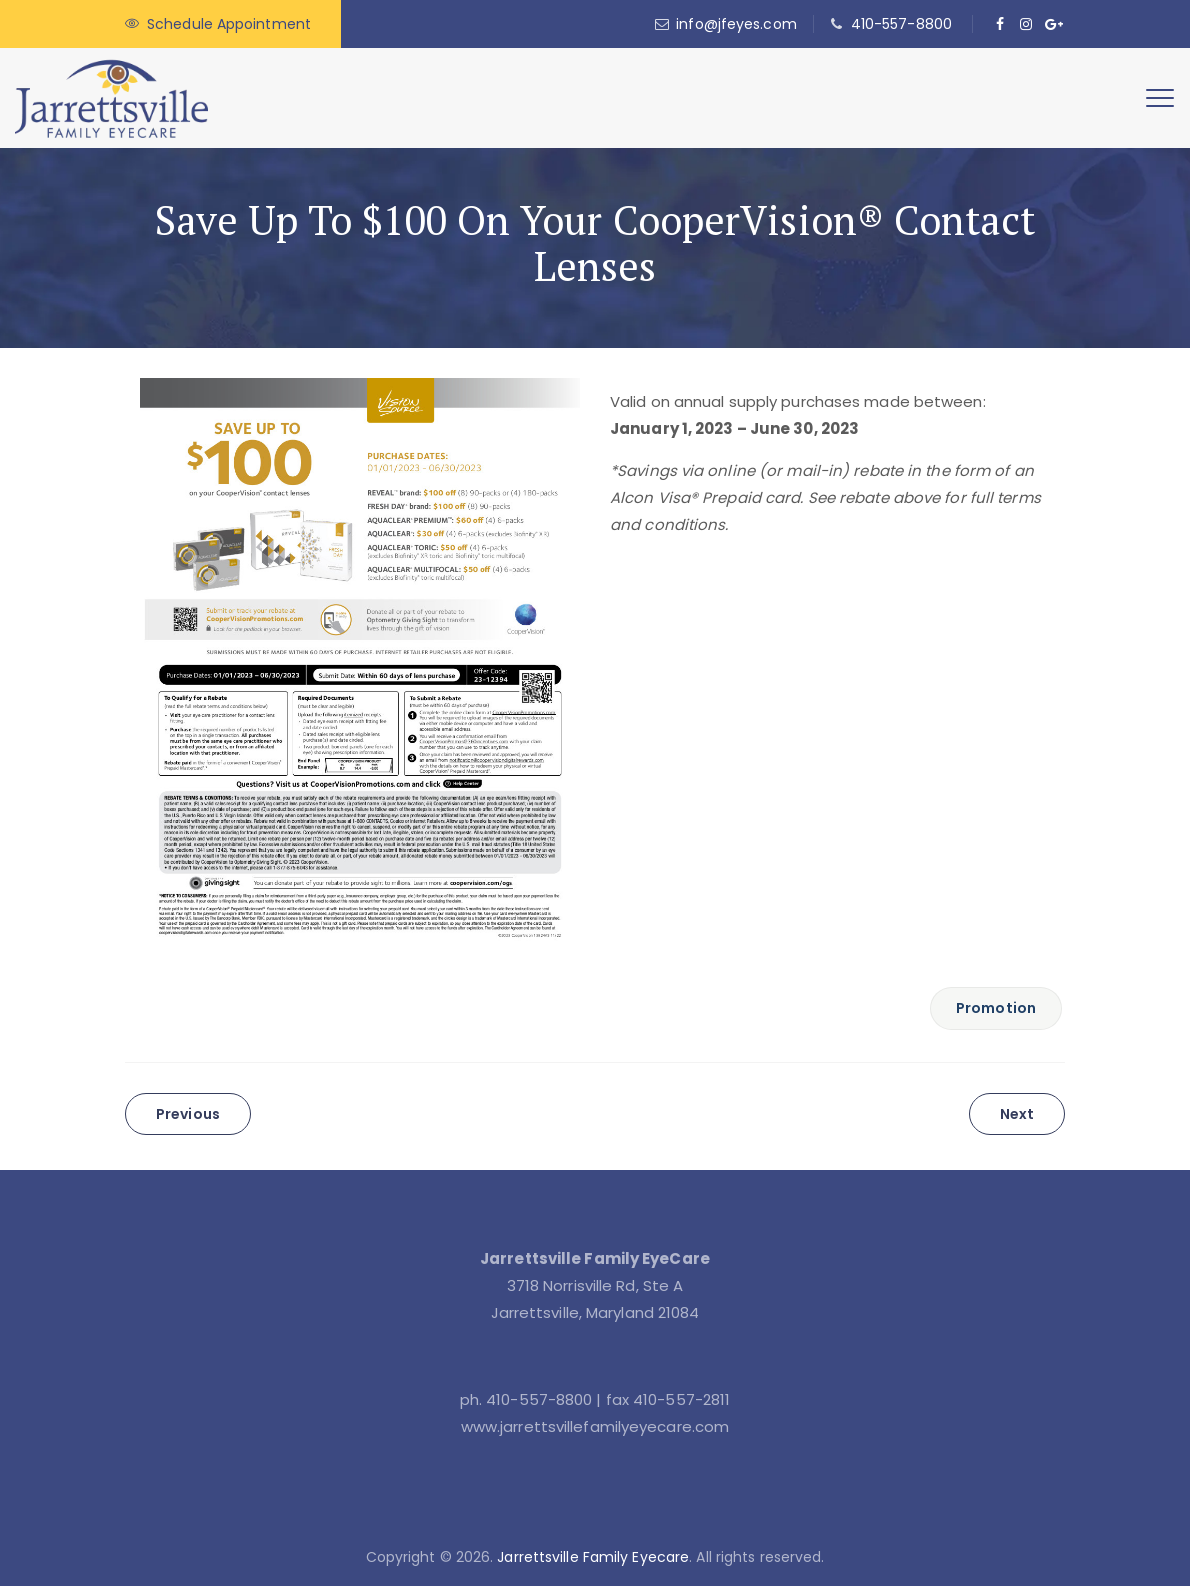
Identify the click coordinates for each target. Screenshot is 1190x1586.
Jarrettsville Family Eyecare (593, 1557)
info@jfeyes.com (736, 24)
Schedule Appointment (229, 24)
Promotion (996, 1008)
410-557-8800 (901, 24)
